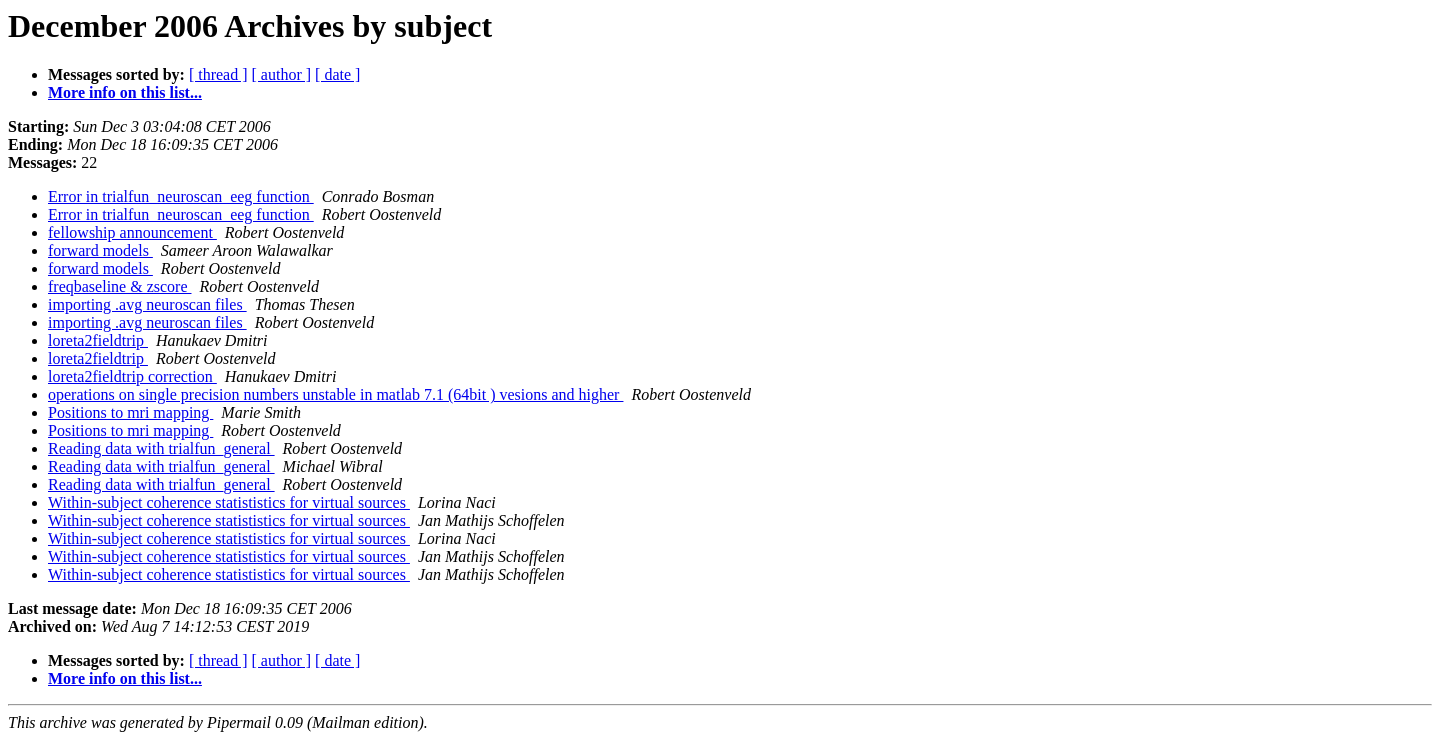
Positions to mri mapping (130, 412)
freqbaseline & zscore (119, 286)
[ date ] (337, 74)
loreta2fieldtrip (98, 340)
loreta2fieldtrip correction (132, 376)
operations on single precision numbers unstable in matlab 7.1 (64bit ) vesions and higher (335, 394)
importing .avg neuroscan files (147, 304)
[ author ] (282, 74)
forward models (100, 250)
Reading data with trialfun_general (161, 448)
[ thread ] (218, 74)
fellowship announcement (132, 232)
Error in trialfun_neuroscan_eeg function (181, 196)
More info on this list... (125, 92)
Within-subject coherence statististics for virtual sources (229, 502)
